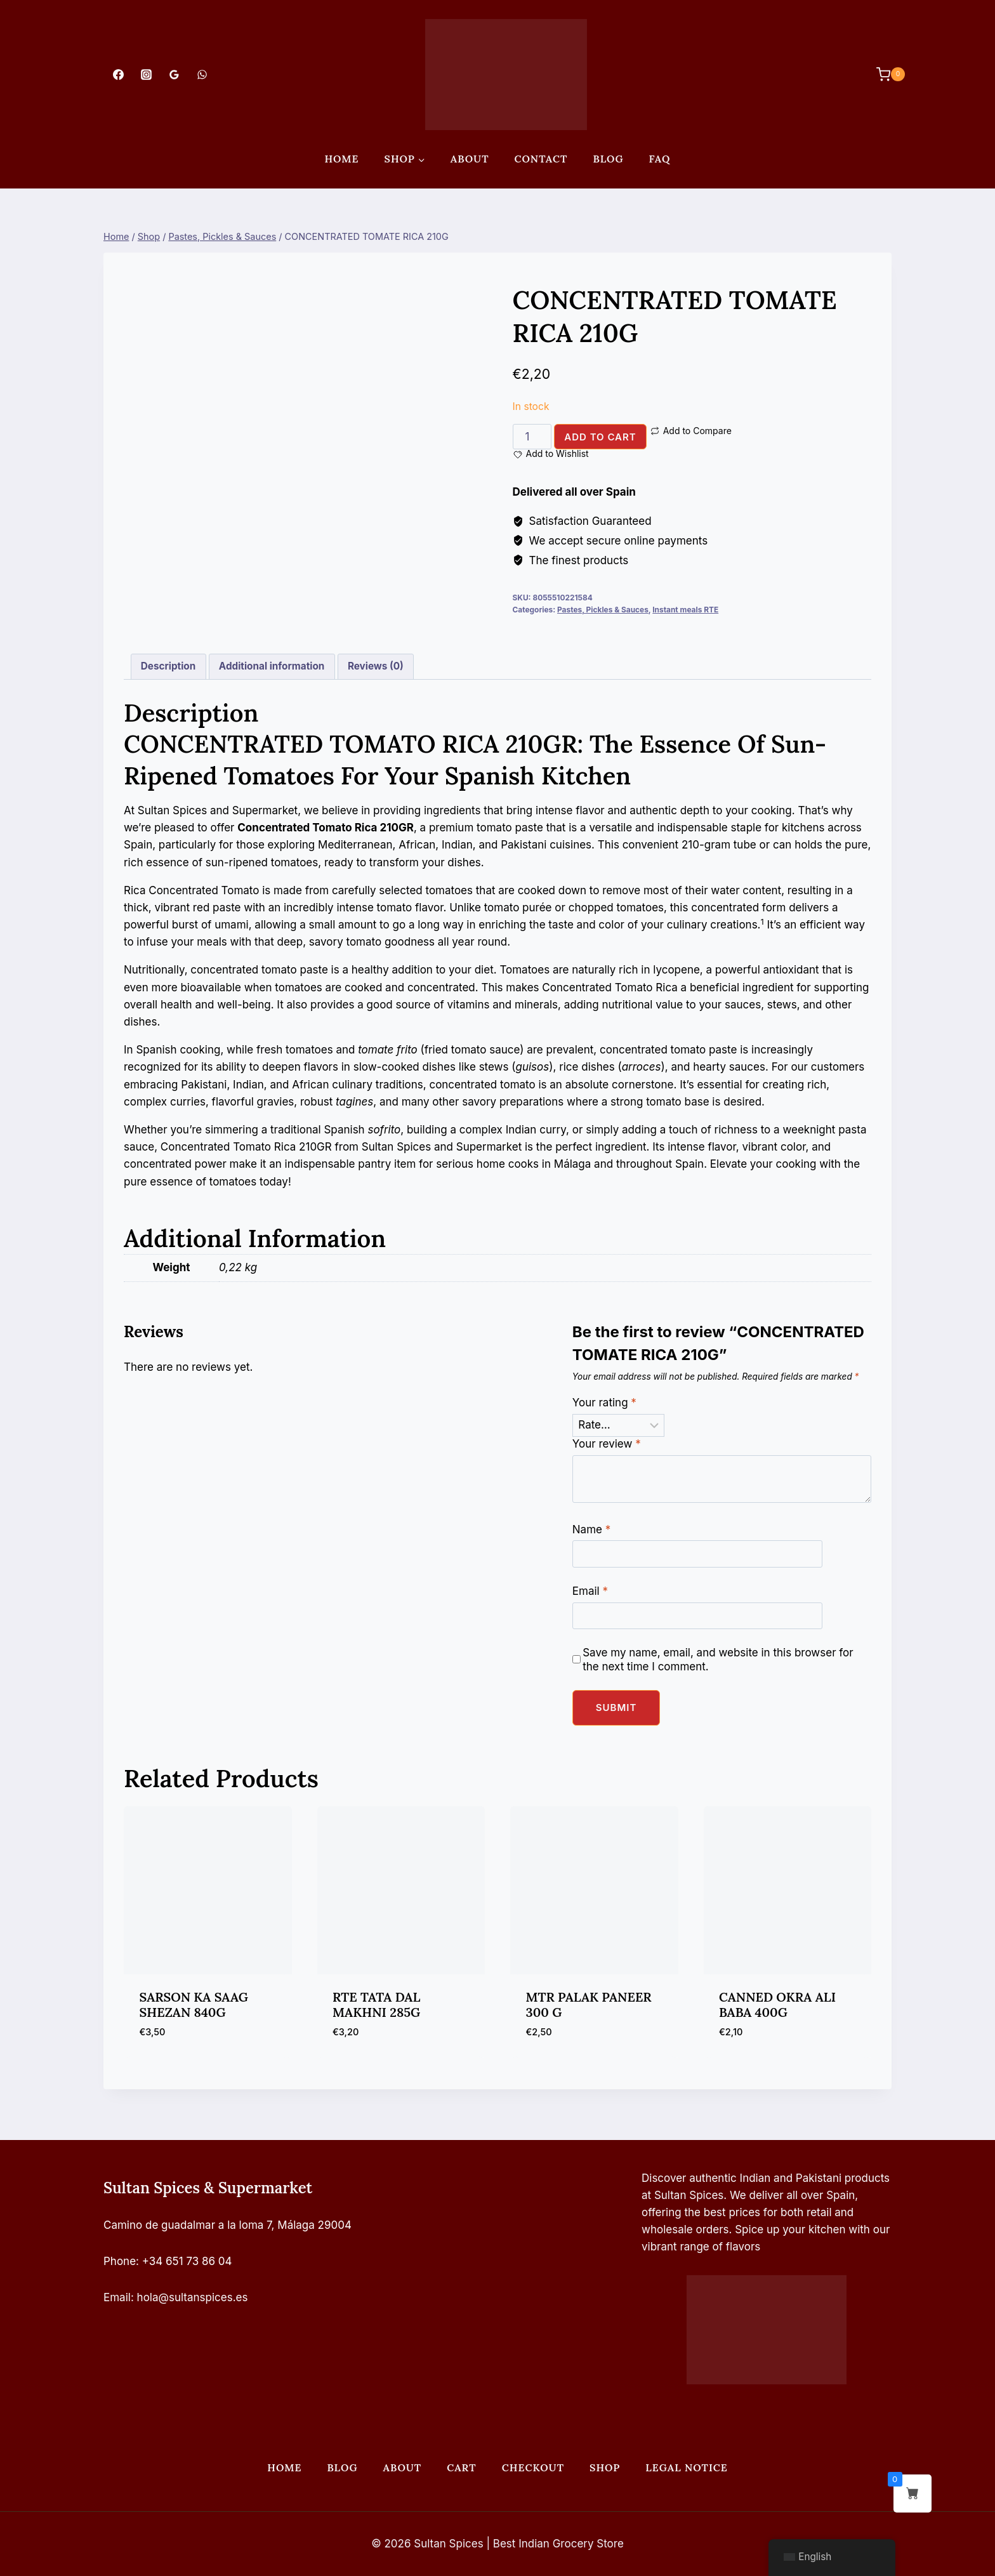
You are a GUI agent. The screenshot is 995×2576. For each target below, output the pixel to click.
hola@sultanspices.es (192, 2297)
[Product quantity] (532, 436)
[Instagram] (146, 74)
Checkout (533, 2467)
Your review (606, 1443)
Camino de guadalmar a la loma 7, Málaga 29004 (227, 2225)
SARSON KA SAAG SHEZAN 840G (194, 2004)
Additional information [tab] (271, 666)
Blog (608, 158)
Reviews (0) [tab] (376, 666)
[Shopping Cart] (884, 74)
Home (341, 158)
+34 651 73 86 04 (187, 2261)
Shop (605, 2467)
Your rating (604, 1402)
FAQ (660, 158)
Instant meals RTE (685, 609)
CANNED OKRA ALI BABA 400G (777, 2004)
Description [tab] (168, 666)
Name (591, 1529)
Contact (541, 158)
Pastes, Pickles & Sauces (603, 609)
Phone (119, 2261)
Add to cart (600, 437)
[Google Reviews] (174, 74)
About (470, 158)
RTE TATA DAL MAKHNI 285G (376, 2004)
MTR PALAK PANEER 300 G (589, 2004)
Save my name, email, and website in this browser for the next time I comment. (718, 1659)
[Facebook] (118, 74)
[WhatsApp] (202, 74)
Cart (461, 2467)
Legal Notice (686, 2467)
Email (590, 1591)
